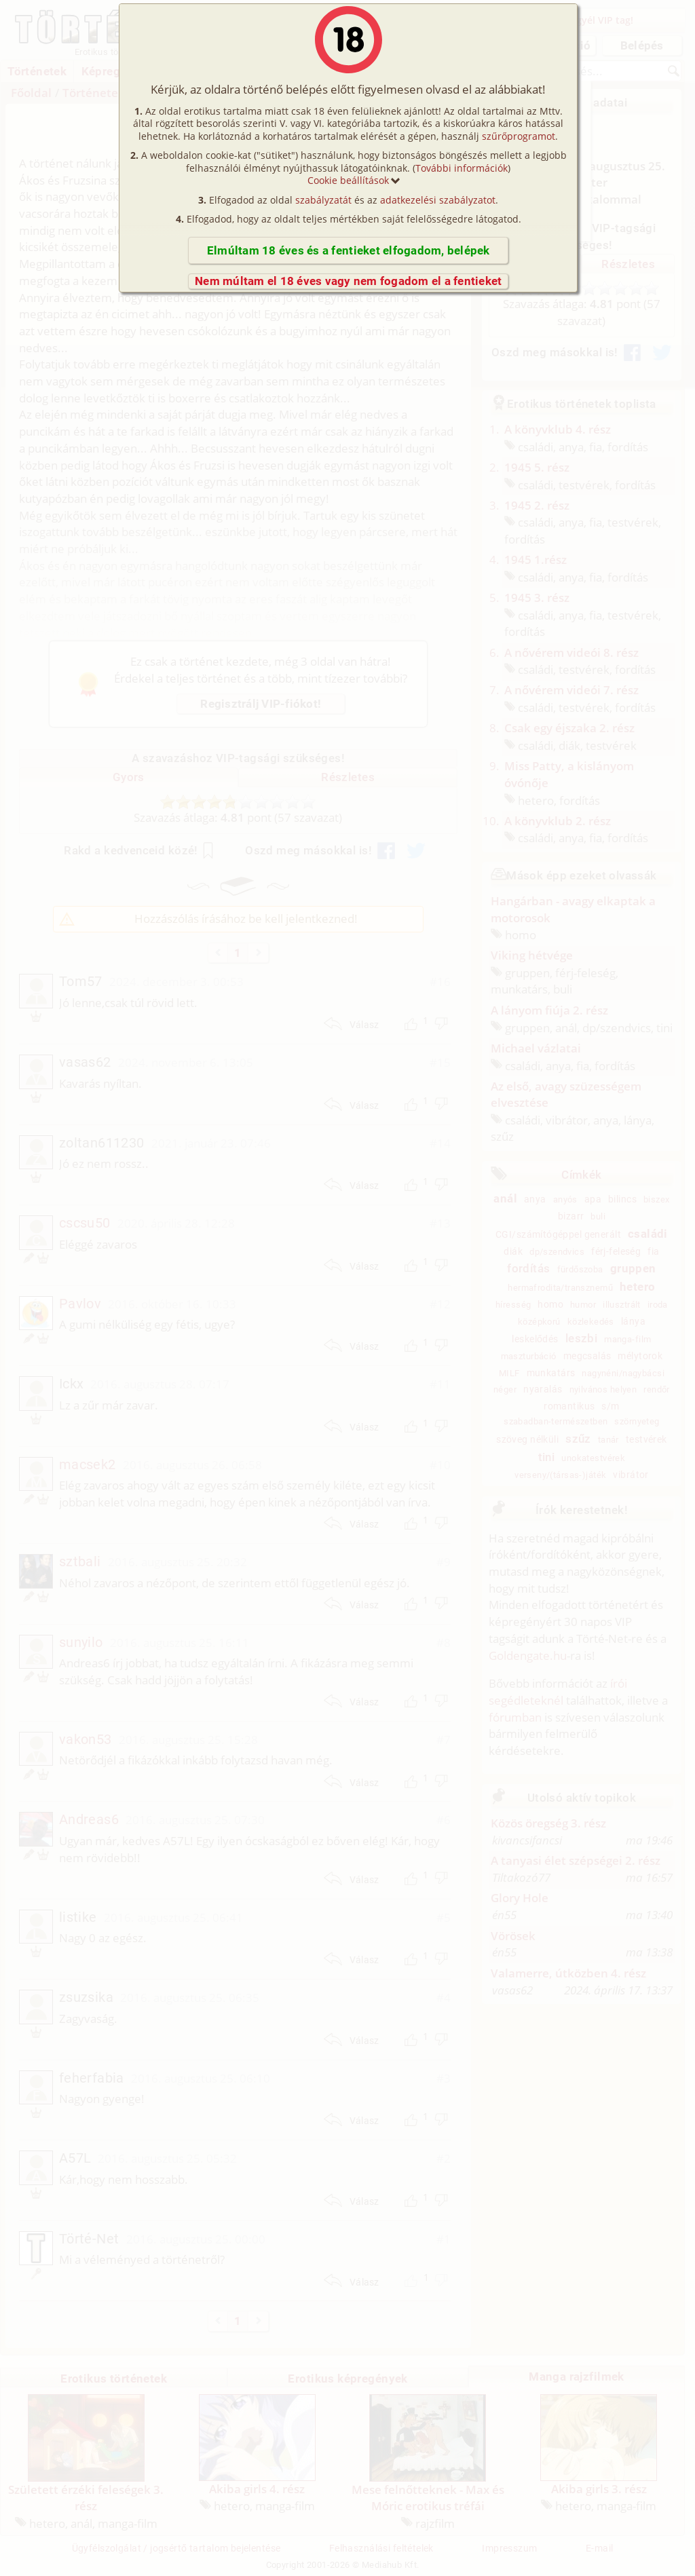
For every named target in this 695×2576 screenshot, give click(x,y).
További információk (461, 168)
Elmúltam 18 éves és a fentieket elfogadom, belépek (348, 250)
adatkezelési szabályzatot (437, 199)
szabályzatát (323, 199)
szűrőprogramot (518, 136)
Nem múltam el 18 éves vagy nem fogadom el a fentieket (348, 281)
